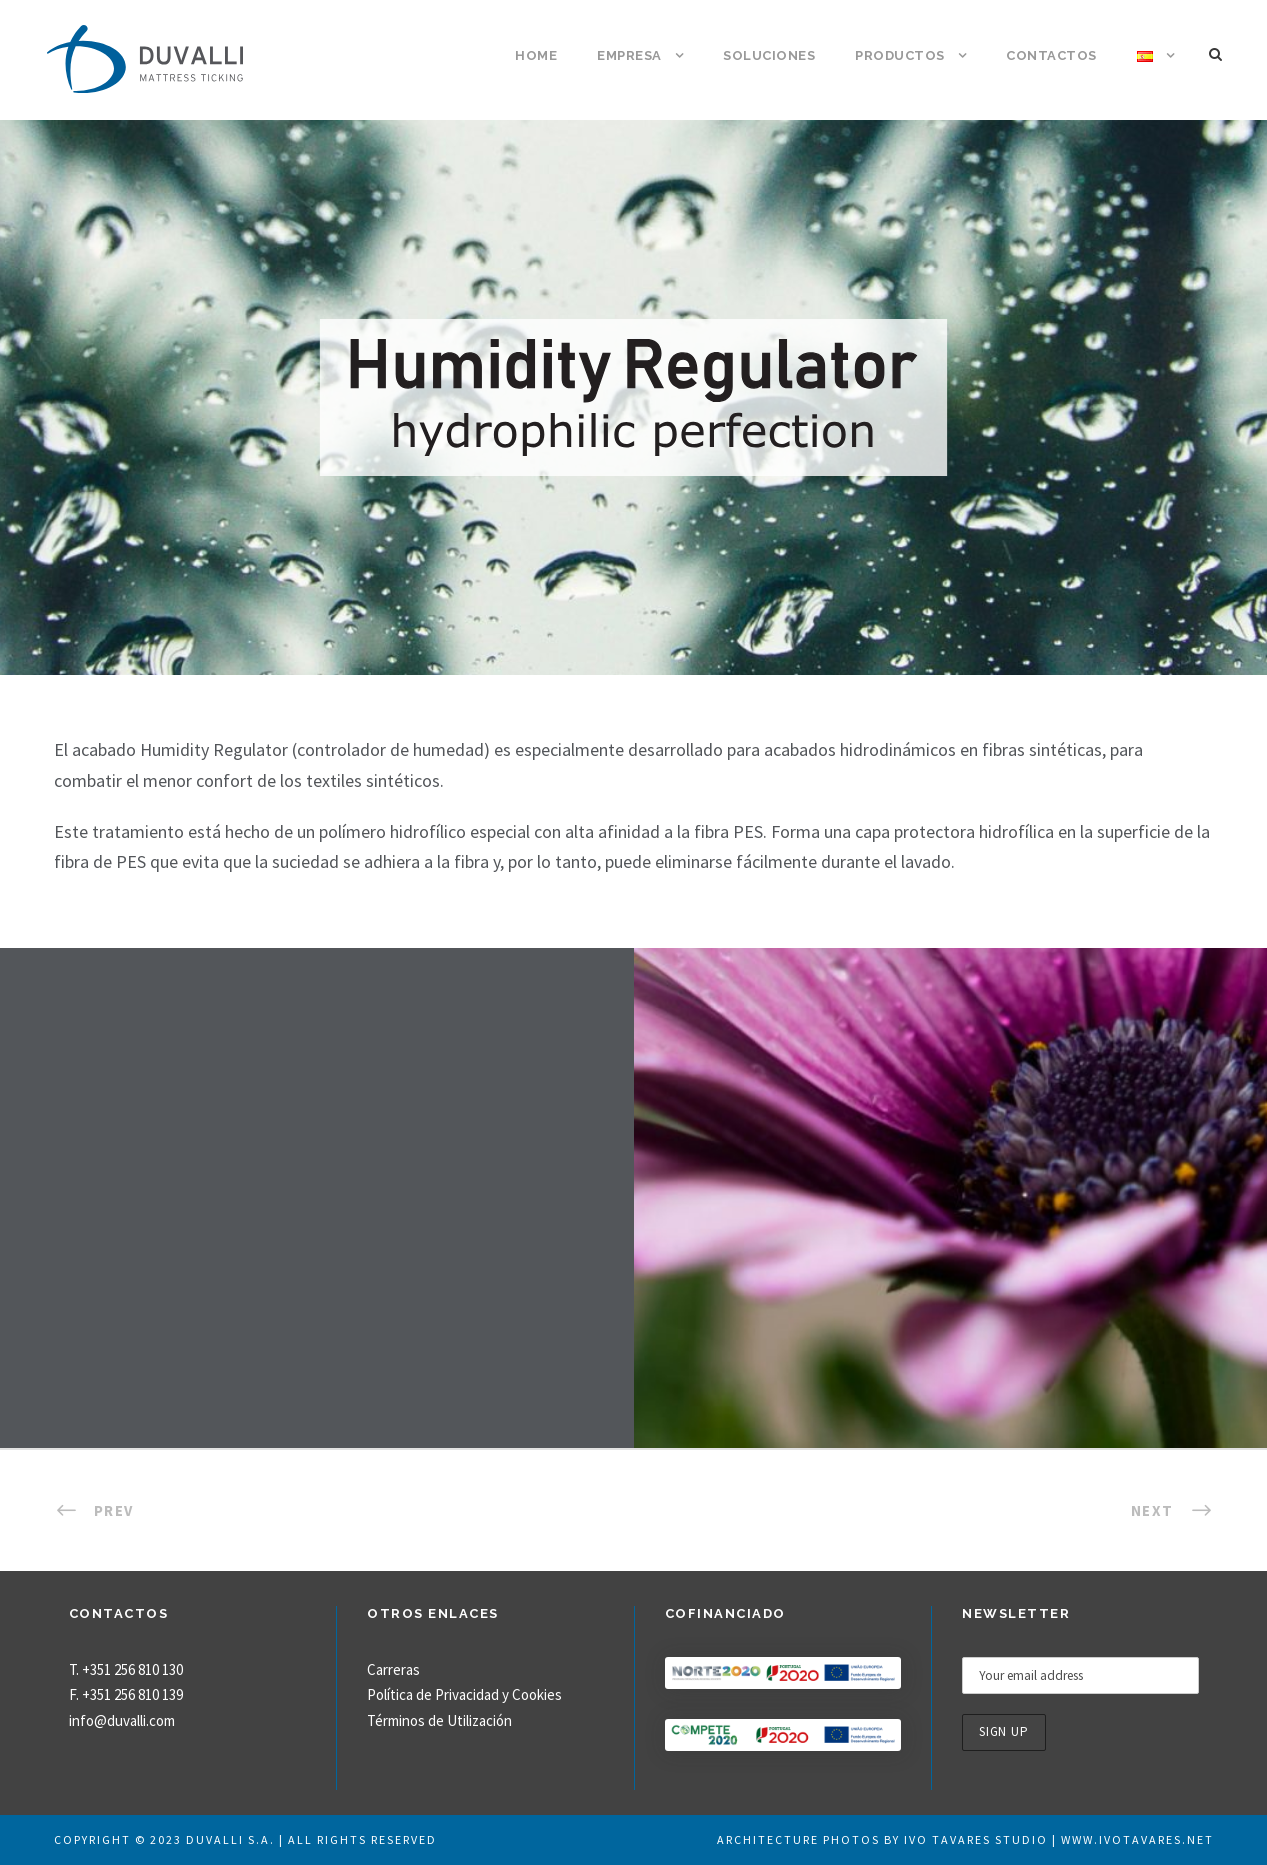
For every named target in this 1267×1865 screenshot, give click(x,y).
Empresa (629, 55)
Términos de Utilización (439, 1720)
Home (536, 55)
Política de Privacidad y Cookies (464, 1694)
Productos (900, 55)
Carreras (393, 1669)
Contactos (1051, 55)
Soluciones (769, 55)
